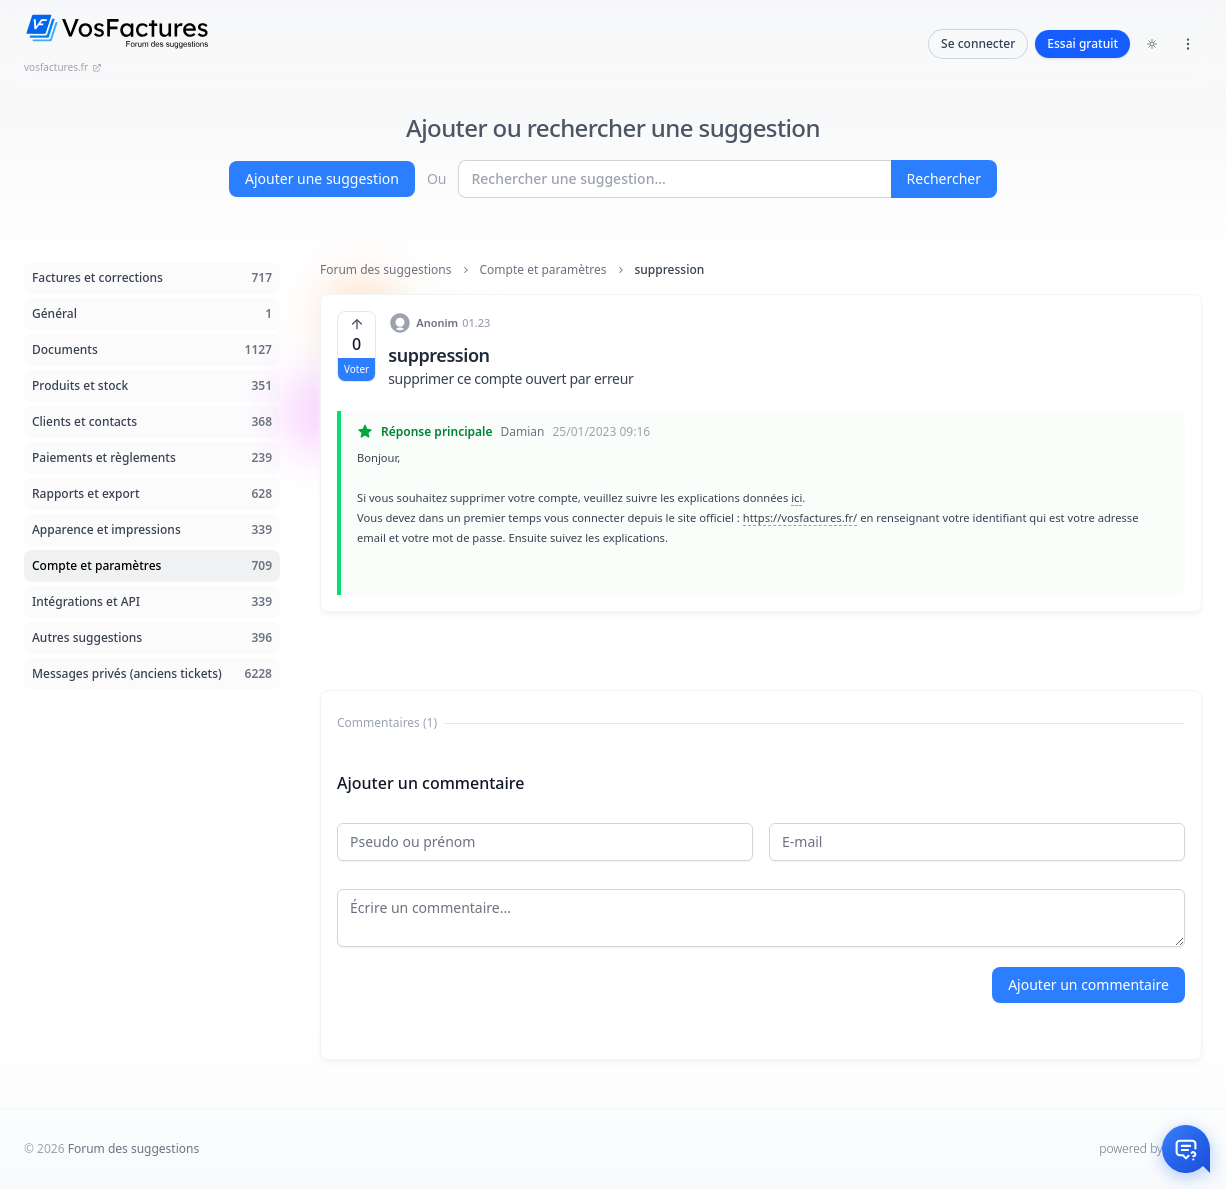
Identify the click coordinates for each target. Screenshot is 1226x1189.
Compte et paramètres (543, 270)
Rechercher (944, 178)
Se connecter (978, 43)
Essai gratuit (1082, 43)
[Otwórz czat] (1186, 1149)
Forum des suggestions (386, 270)
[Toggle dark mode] (1152, 44)
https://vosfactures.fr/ (800, 517)
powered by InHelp (1150, 1148)
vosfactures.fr (63, 67)
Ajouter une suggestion (322, 178)
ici (796, 497)
